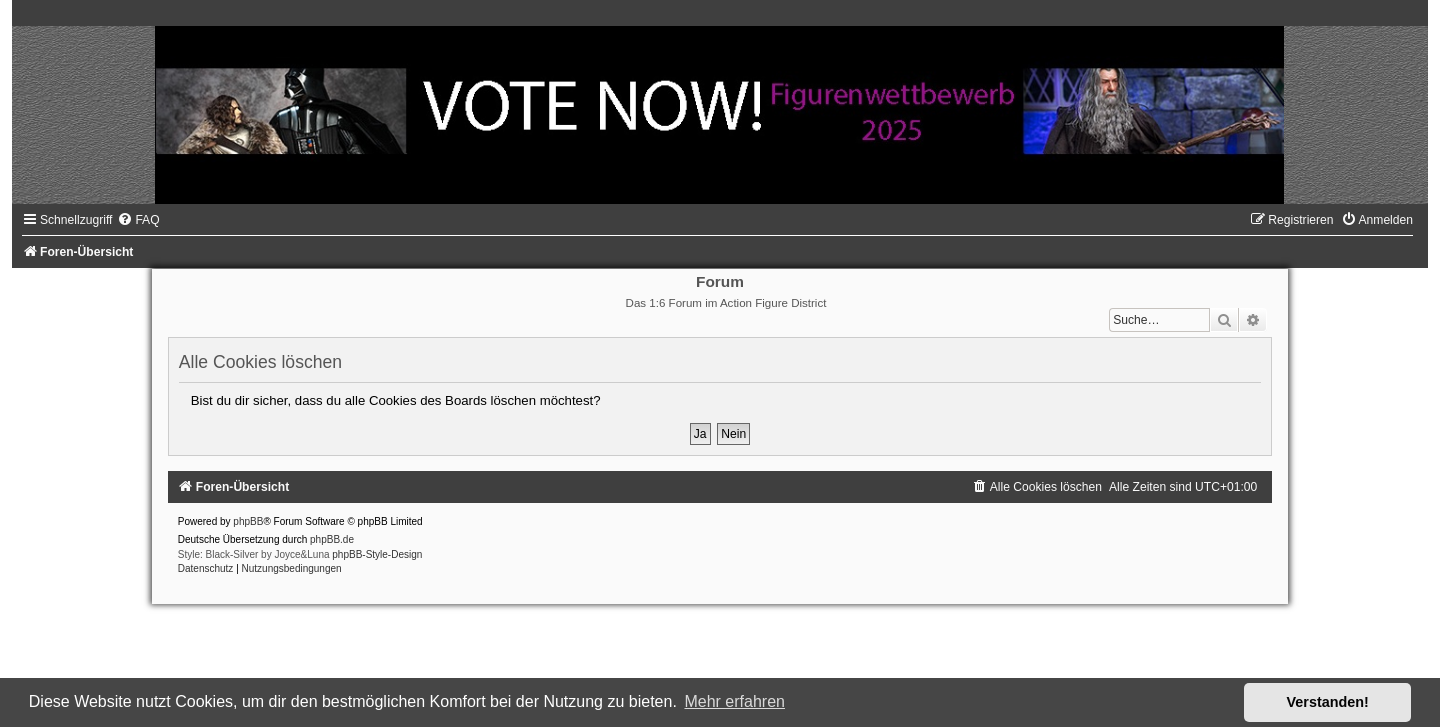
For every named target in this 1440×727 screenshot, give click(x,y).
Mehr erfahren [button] (734, 701)
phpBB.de (332, 539)
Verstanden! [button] (1328, 702)
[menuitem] (138, 220)
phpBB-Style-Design (377, 554)
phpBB (248, 521)
